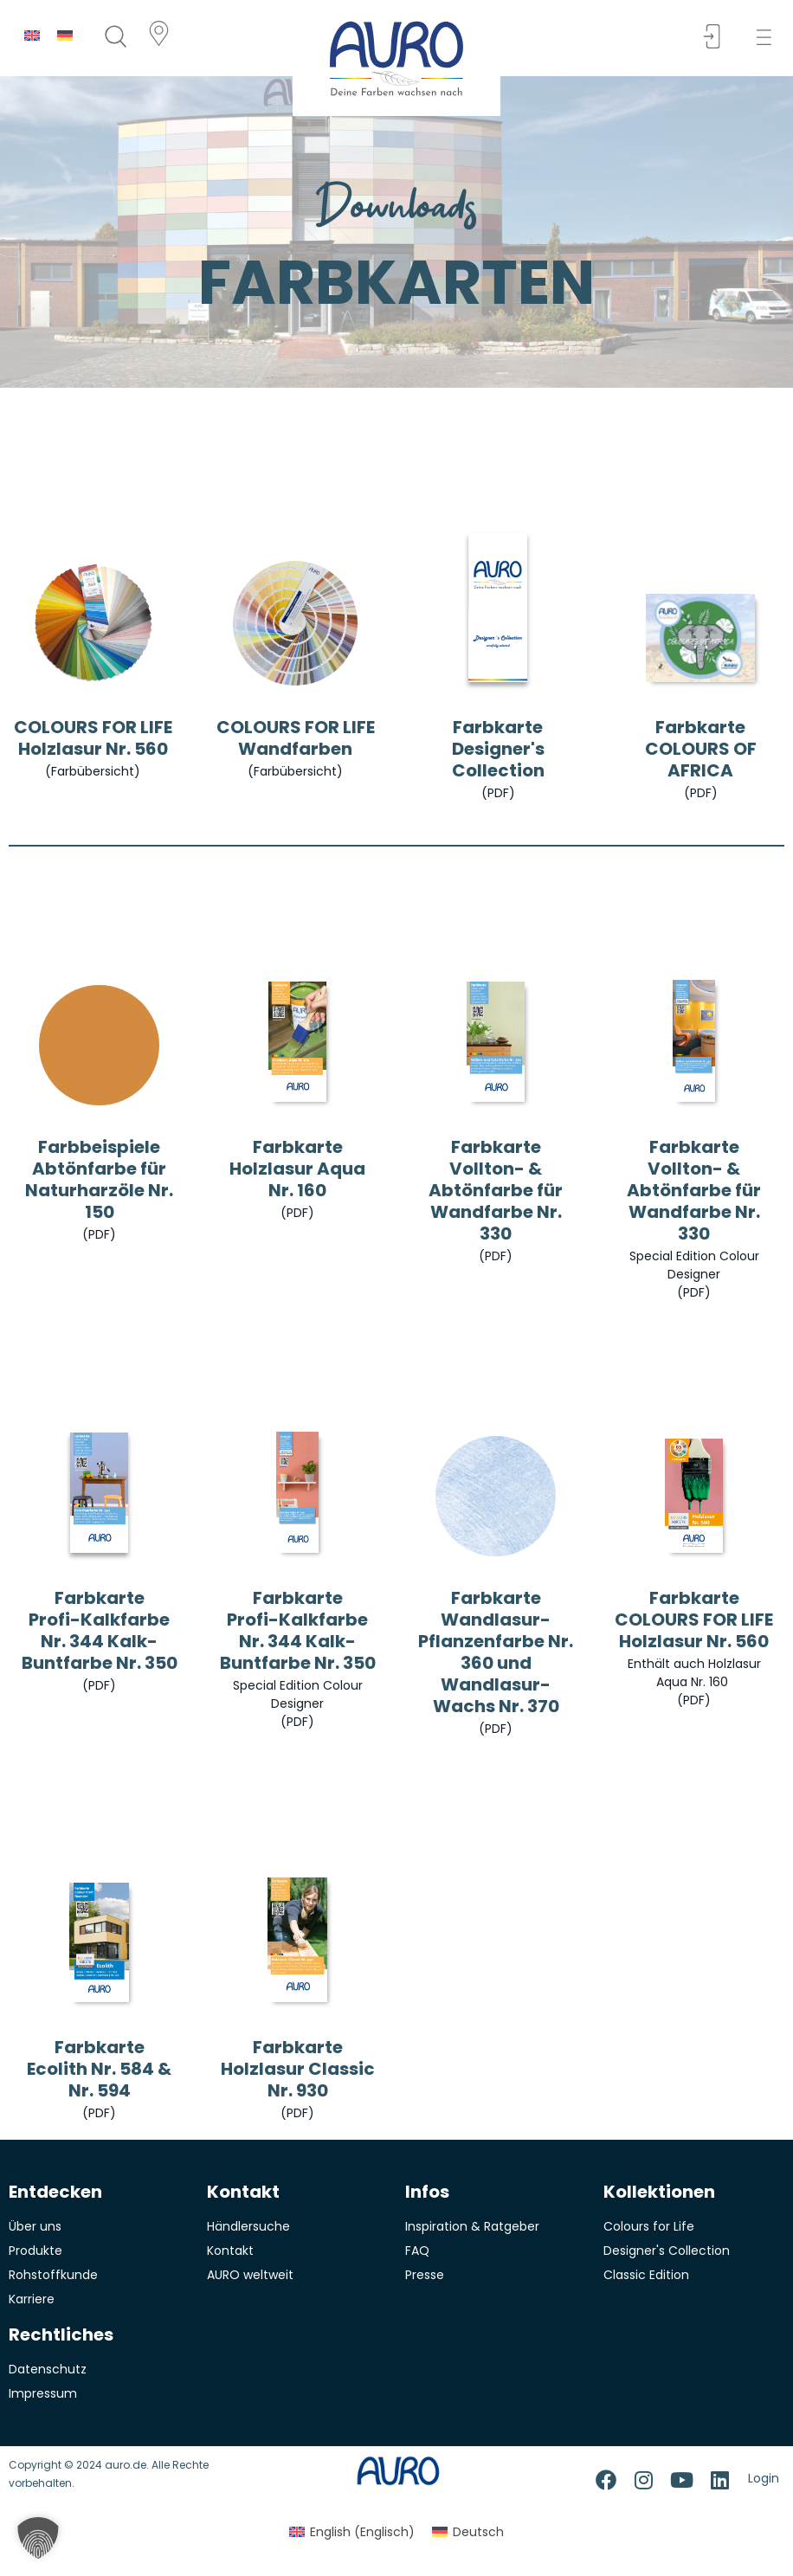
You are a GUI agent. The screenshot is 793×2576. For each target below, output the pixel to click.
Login (763, 2478)
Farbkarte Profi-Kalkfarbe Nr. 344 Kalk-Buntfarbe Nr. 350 (99, 1630)
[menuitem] (32, 35)
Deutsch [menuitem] (478, 2532)
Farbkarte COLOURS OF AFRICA (701, 748)
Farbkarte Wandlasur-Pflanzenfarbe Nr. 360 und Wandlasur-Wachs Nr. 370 (495, 1652)
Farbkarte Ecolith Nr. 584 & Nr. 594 (99, 2069)
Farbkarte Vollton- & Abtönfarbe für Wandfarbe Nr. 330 (496, 1190)
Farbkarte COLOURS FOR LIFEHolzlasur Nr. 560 (694, 1619)
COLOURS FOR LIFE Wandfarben (295, 738)
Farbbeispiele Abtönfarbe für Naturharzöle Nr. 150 (99, 1179)
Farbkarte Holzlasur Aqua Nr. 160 (297, 1168)
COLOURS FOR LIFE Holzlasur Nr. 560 (93, 738)
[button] (769, 38)
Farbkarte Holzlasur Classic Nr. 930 (298, 2069)
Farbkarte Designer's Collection (498, 748)
